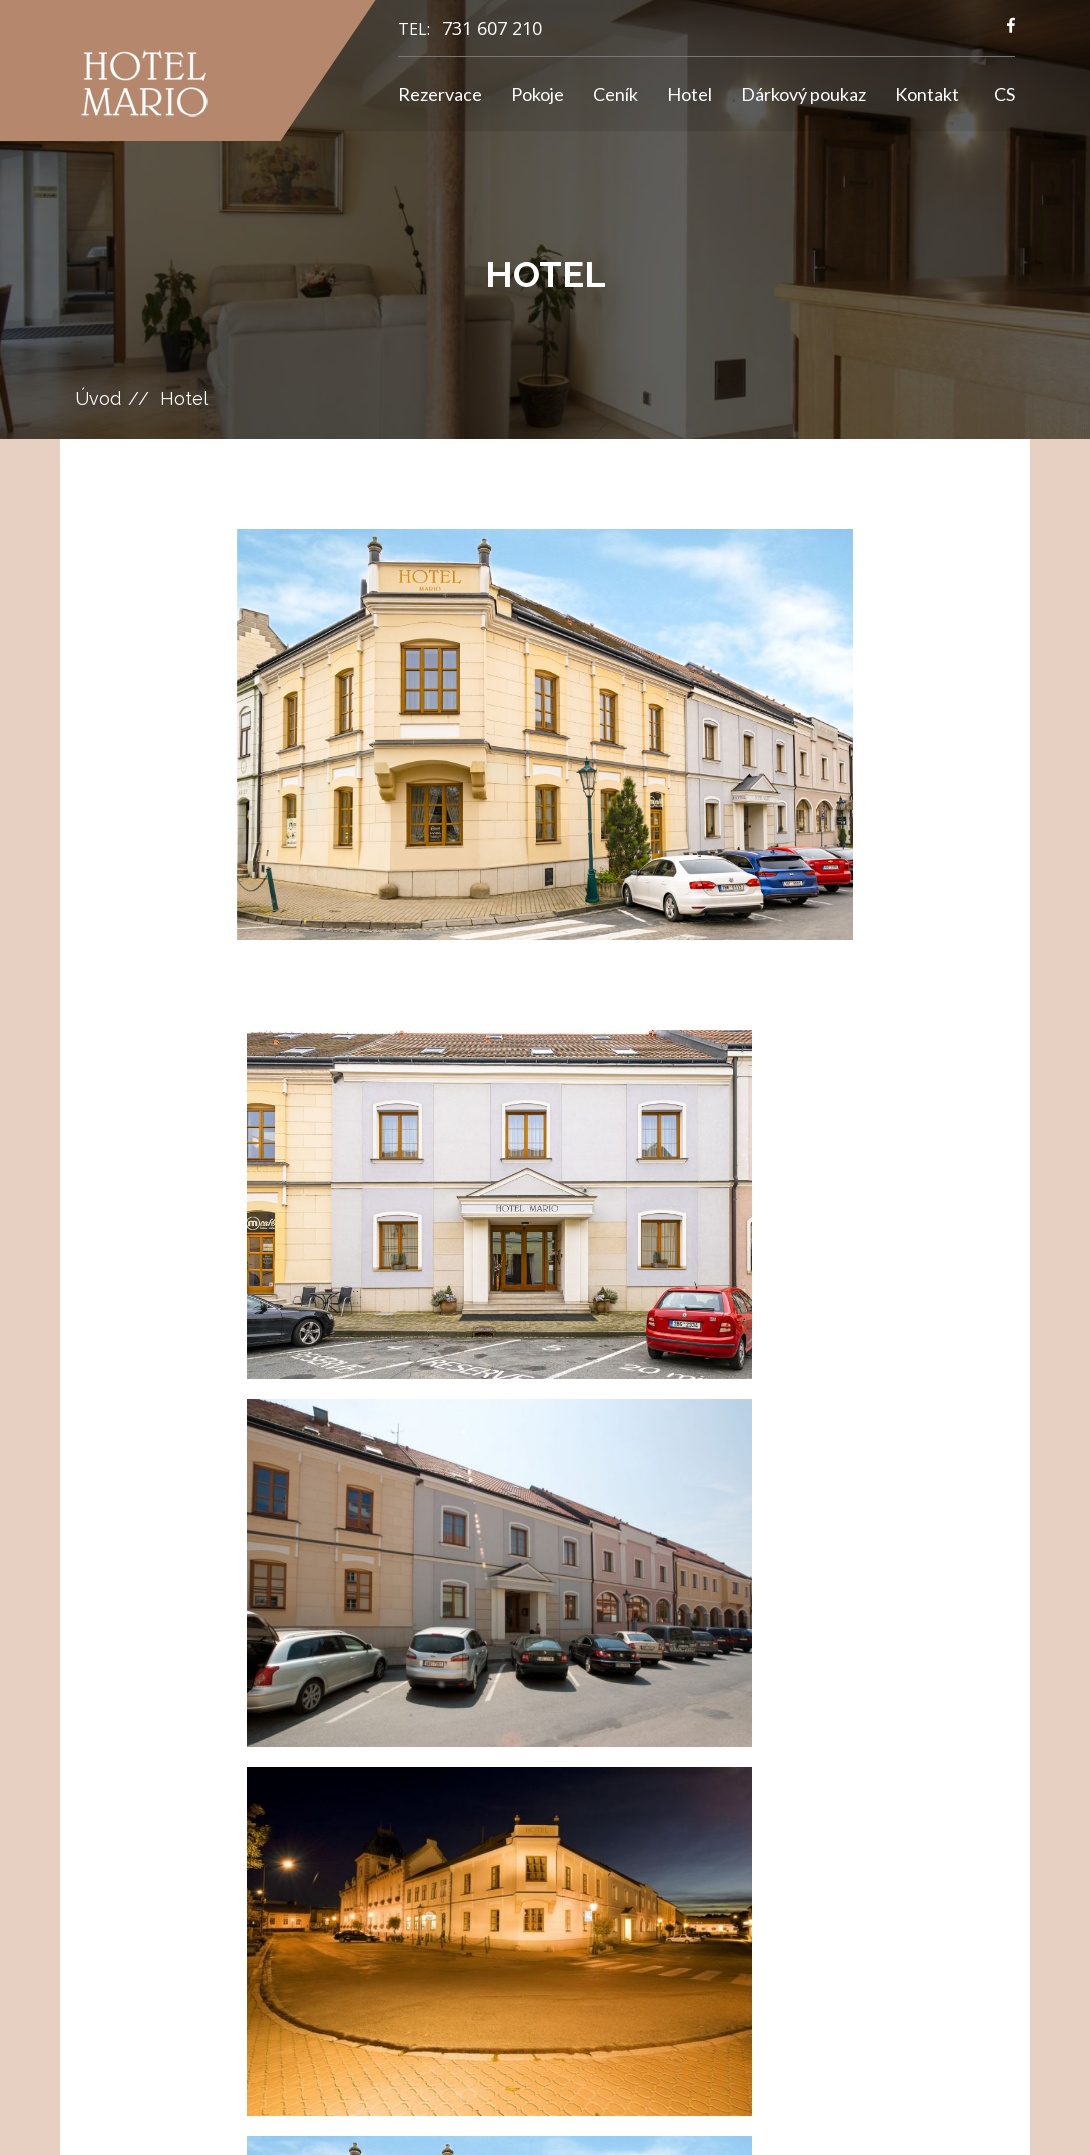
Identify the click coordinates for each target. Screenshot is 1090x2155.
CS (1004, 94)
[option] (545, 734)
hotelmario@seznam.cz (564, 1827)
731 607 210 (492, 28)
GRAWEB (702, 2120)
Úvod (98, 398)
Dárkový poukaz (803, 94)
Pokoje (537, 94)
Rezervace (440, 94)
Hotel (689, 94)
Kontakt (927, 94)
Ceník (615, 94)
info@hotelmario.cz (554, 1803)
